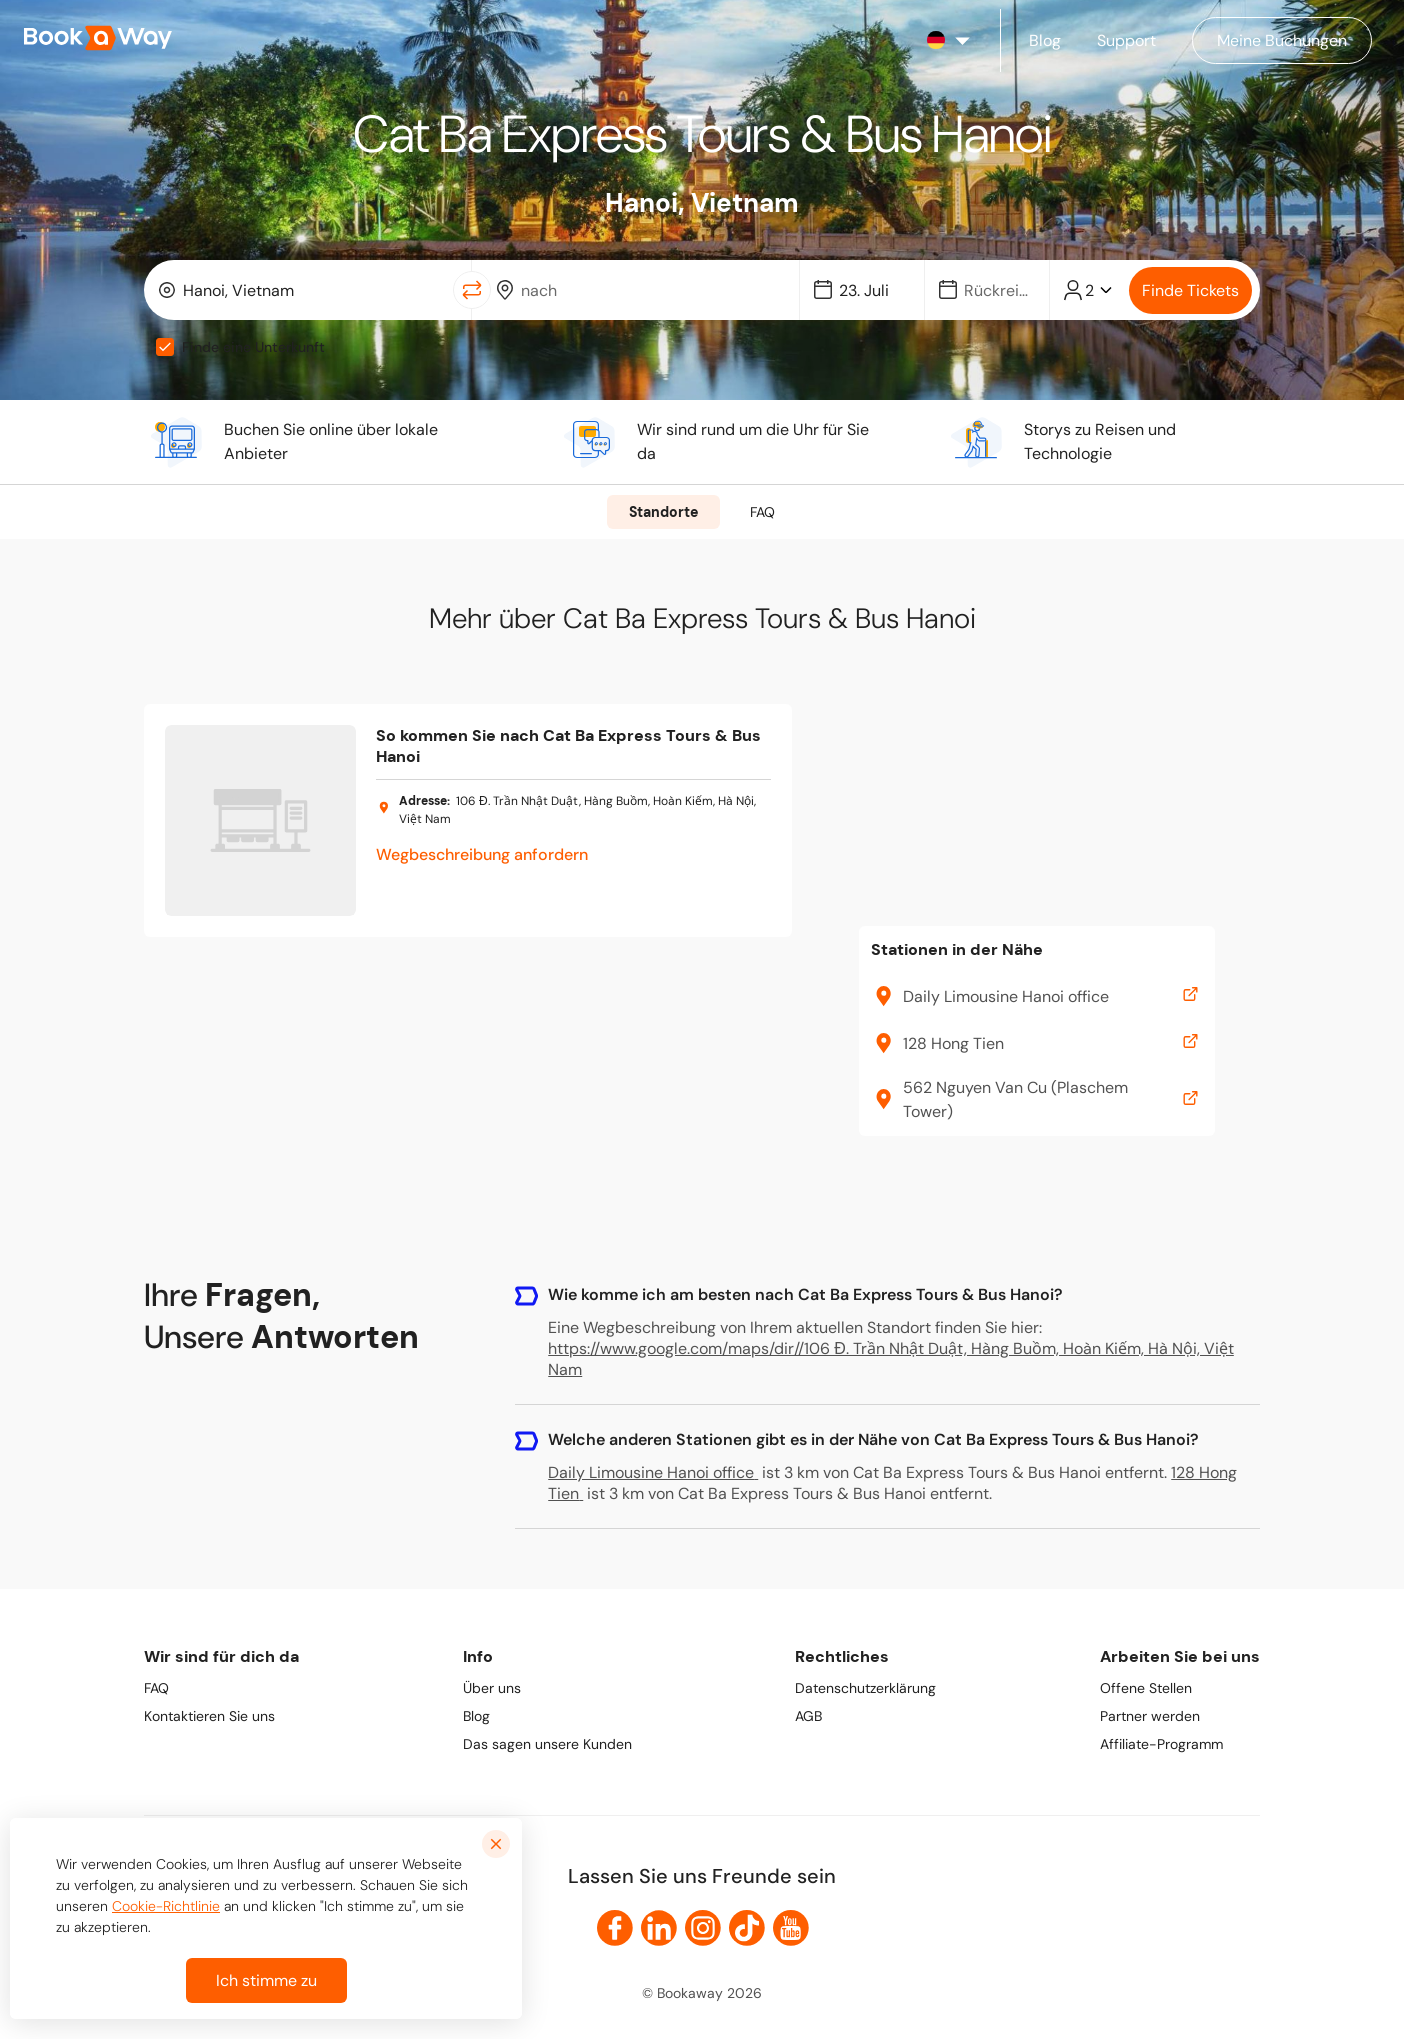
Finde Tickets (1190, 290)
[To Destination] (649, 290)
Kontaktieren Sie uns (209, 1716)
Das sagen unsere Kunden (547, 1744)
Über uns (492, 1688)
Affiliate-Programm (1161, 1744)
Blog (476, 1716)
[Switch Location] (472, 290)
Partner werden (1150, 1716)
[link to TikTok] (747, 1928)
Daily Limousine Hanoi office (653, 1472)
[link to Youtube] (791, 1928)
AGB (808, 1716)
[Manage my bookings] (1282, 40)
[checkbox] (165, 347)
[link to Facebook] (615, 1928)
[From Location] (311, 290)
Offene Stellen (1146, 1688)
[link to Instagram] (703, 1928)
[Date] (871, 290)
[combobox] (302, 290)
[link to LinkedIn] (659, 1928)
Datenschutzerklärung (865, 1688)
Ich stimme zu (266, 1980)
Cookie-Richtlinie (166, 1906)
